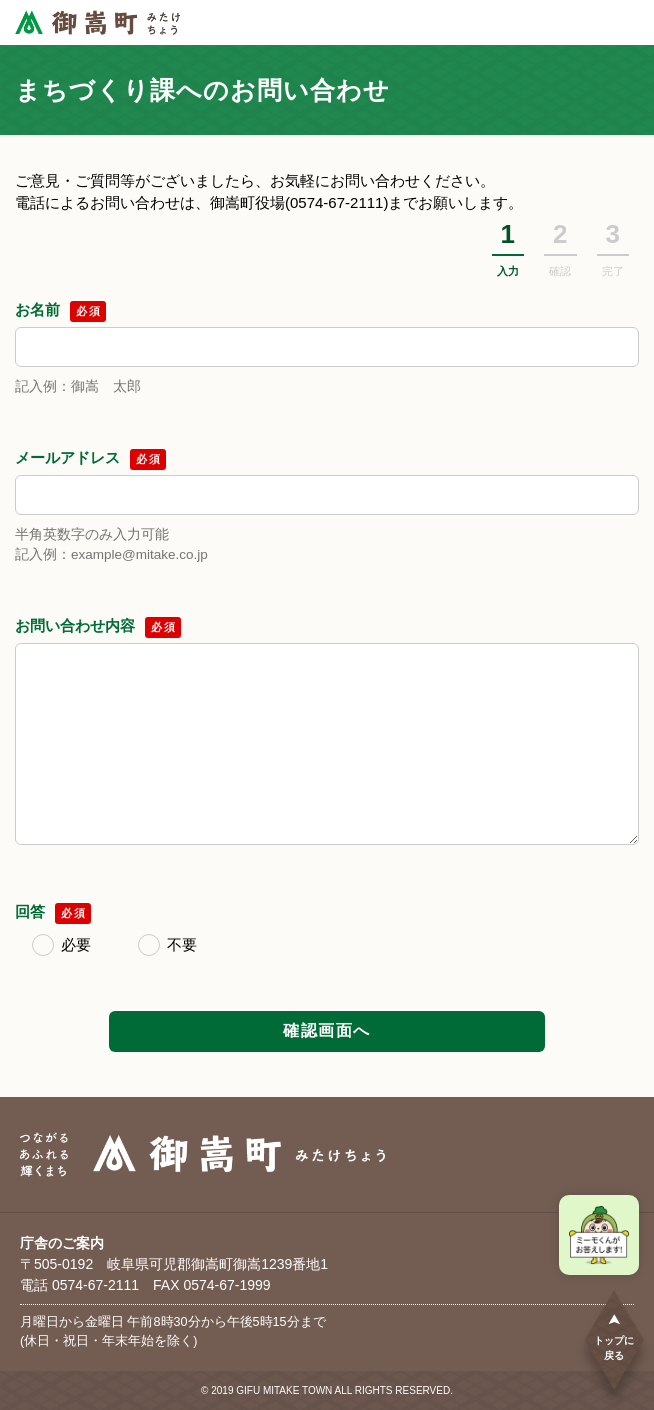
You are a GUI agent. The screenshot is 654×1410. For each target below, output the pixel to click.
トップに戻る (614, 1336)
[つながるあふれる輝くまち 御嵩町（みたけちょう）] (97, 22)
